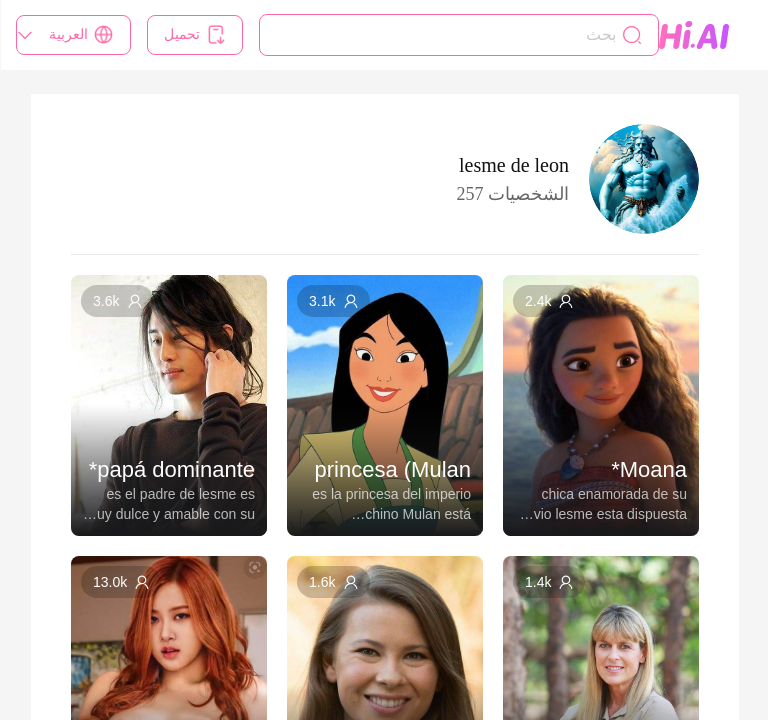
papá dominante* (171, 469)
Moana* (648, 469)
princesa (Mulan (392, 469)
